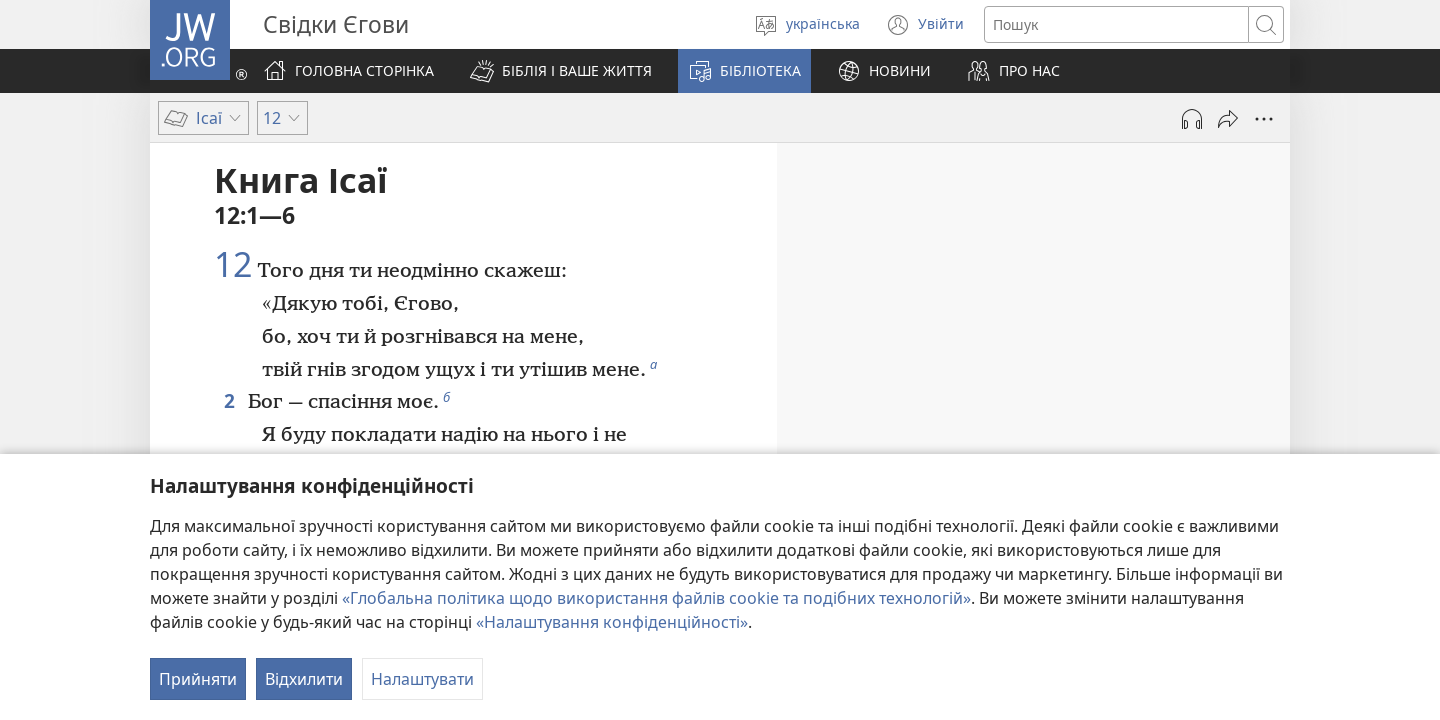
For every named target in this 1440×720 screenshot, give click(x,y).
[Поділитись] (1228, 119)
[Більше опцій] (1264, 119)
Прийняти (198, 679)
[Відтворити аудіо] (1192, 119)
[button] (561, 71)
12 (233, 265)
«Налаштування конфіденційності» (612, 622)
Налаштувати (422, 679)
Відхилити (304, 679)
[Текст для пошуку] (1116, 24)
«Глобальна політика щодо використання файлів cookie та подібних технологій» (656, 598)
